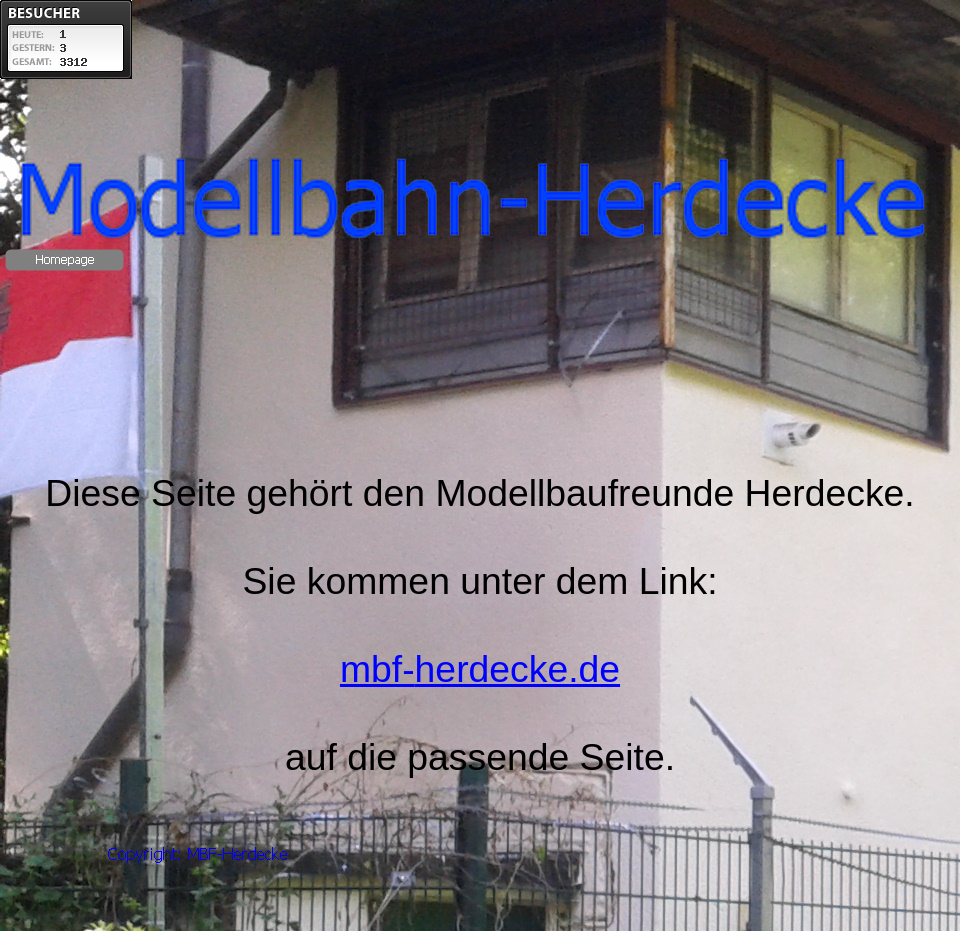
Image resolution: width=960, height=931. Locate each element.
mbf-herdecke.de (480, 669)
